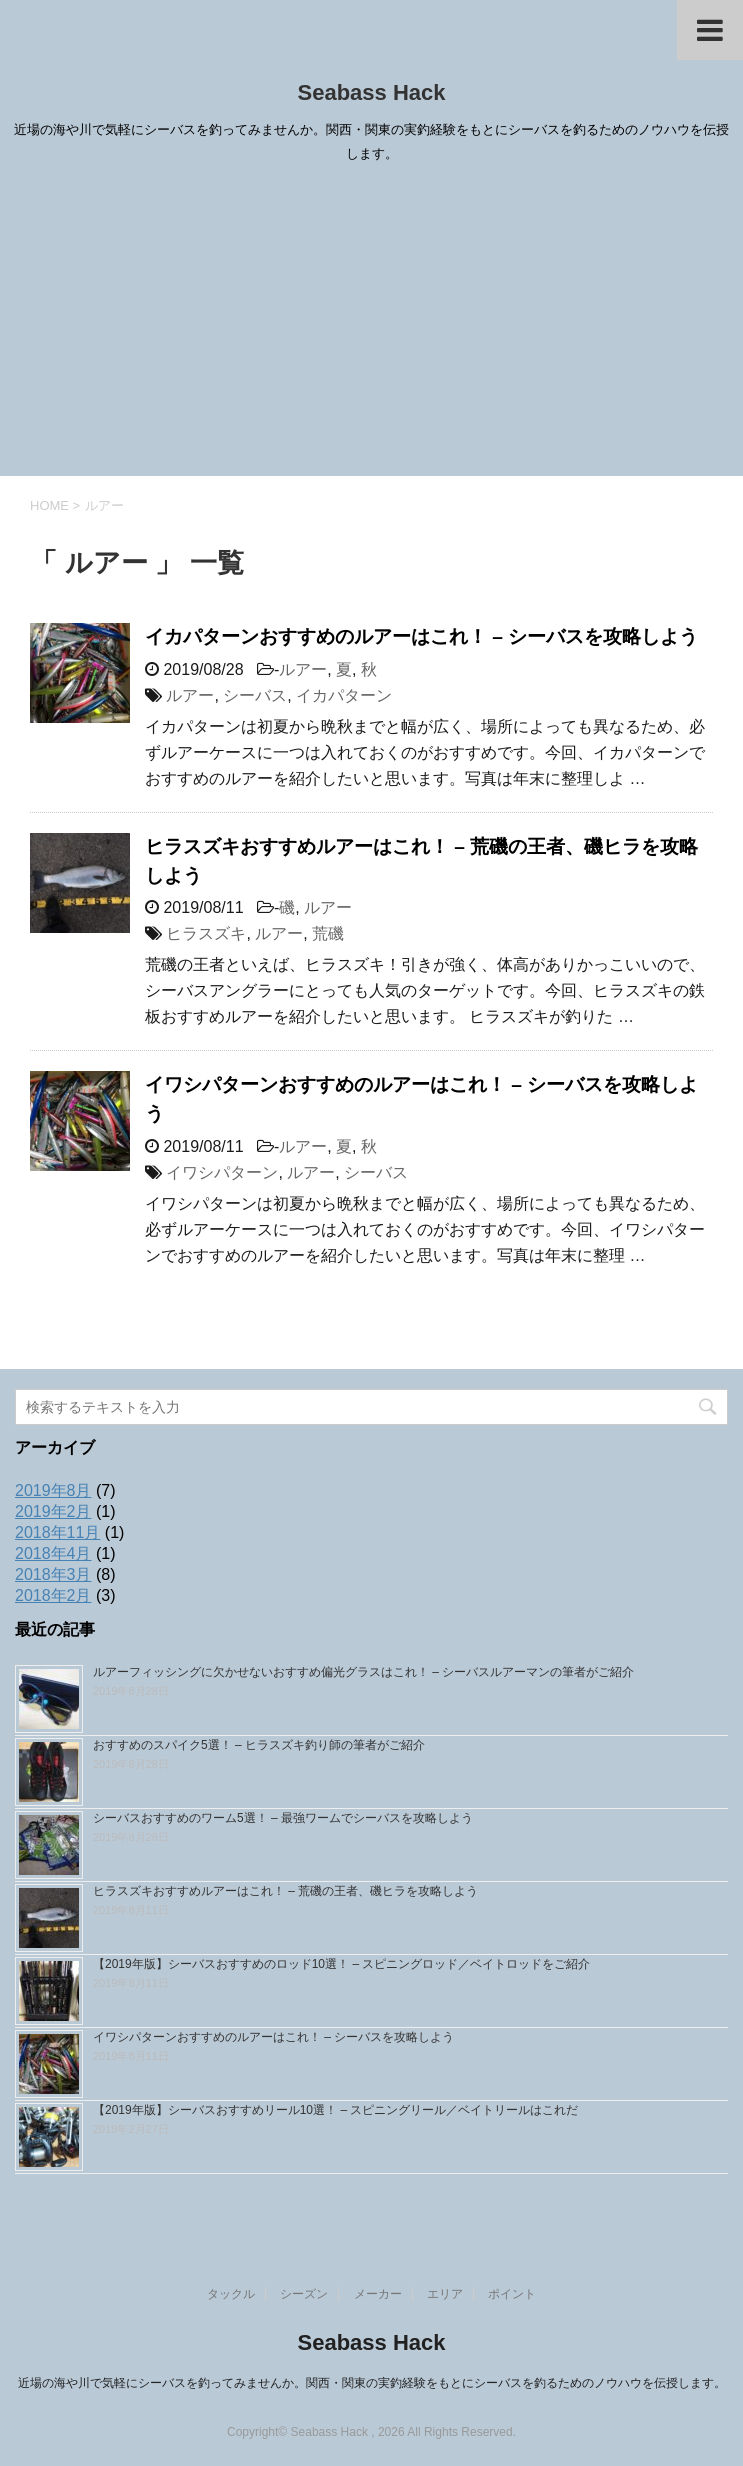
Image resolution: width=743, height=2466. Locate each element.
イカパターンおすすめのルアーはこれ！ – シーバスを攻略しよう (421, 636)
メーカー (378, 2294)
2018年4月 (53, 1553)
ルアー (303, 669)
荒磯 (328, 933)
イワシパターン (222, 1172)
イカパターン (344, 695)
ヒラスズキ (206, 933)
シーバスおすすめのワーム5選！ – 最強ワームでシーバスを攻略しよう (283, 1818)
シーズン (304, 2294)
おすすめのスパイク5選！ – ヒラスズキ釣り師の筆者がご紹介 (259, 1745)
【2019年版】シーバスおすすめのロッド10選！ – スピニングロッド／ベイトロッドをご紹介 (341, 1964)
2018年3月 (53, 1574)
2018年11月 (57, 1532)
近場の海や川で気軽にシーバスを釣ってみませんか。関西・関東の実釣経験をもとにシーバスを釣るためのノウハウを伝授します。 (372, 2383)
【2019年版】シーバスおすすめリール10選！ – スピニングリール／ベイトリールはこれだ (335, 2110)
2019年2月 (53, 1511)
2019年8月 (53, 1490)
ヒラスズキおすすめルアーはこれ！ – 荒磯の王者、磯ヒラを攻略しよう (285, 1891)
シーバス (255, 695)
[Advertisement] (371, 326)
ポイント (512, 2294)
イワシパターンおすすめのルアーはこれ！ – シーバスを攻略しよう (273, 2037)
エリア (445, 2294)
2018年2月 (53, 1595)
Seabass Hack (372, 92)
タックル (231, 2294)
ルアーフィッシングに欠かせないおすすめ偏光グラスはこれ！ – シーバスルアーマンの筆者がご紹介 (363, 1672)
